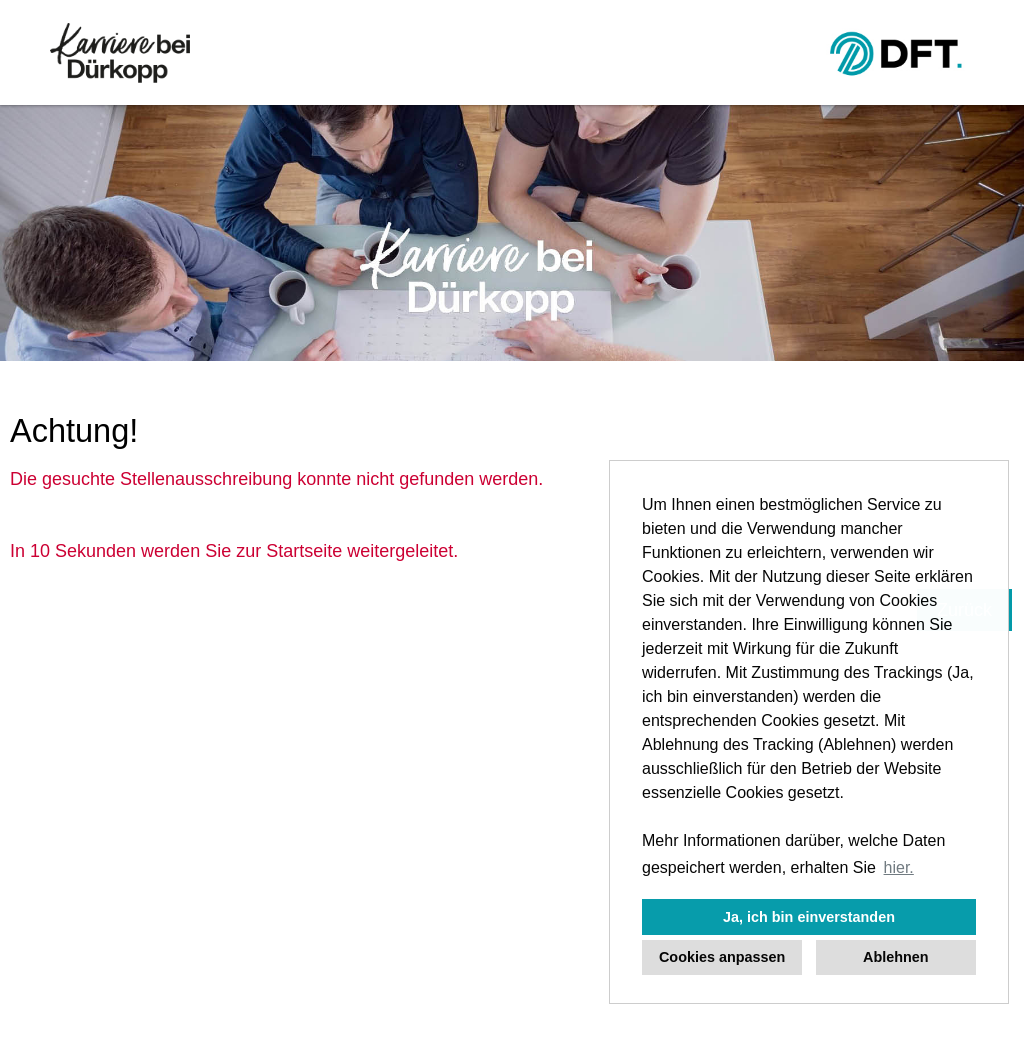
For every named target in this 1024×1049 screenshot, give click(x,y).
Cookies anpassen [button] (722, 957)
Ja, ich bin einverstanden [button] (809, 917)
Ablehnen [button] (896, 957)
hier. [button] (899, 867)
